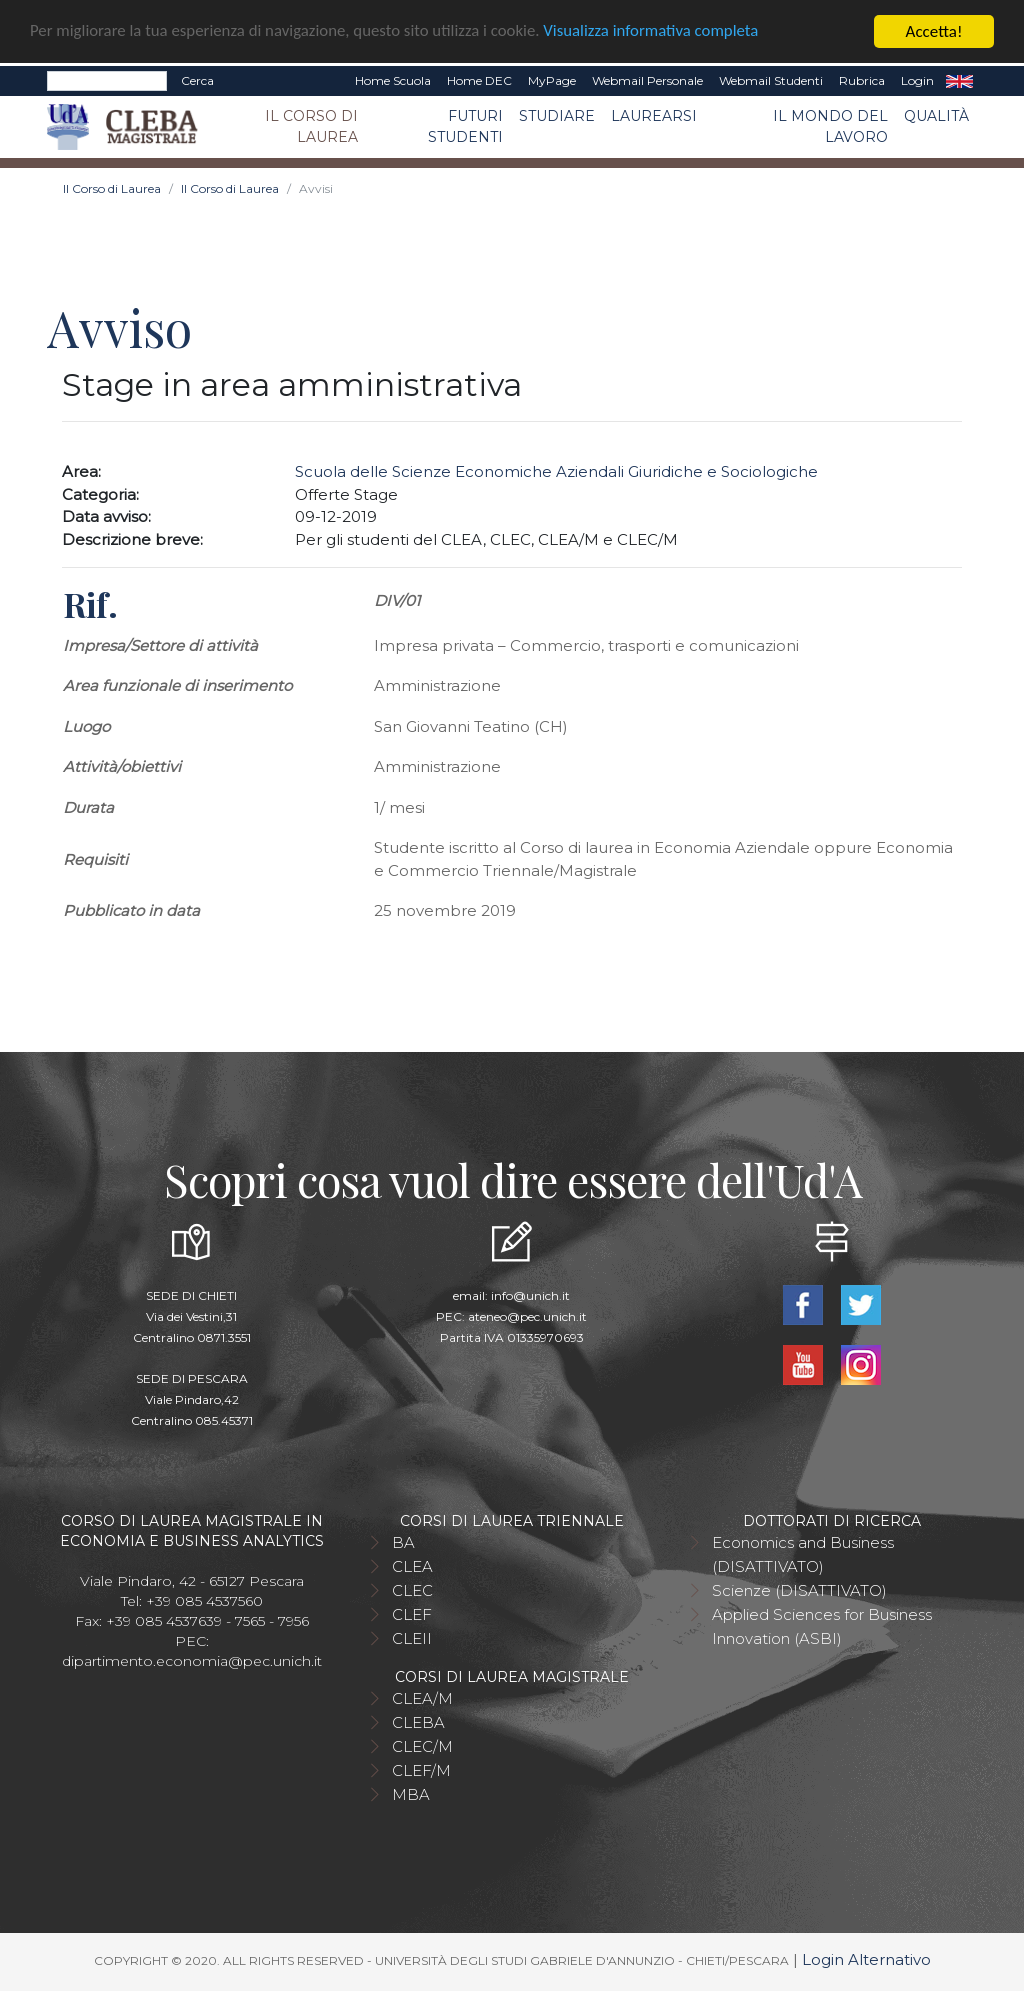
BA (403, 1542)
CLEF (412, 1614)
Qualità (936, 116)
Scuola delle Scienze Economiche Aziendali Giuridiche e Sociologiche (556, 471)
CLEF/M (421, 1770)
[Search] (107, 81)
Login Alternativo (866, 1959)
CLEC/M (422, 1746)
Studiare (557, 116)
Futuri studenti (465, 126)
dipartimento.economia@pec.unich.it (192, 1661)
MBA (411, 1794)
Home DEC (479, 80)
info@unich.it (530, 1295)
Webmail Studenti (771, 80)
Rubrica (862, 80)
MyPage (552, 80)
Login (917, 80)
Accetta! (934, 31)
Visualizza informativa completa (659, 32)
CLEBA (418, 1722)
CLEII (412, 1638)
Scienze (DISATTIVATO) (799, 1590)
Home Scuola (393, 80)
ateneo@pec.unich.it (527, 1316)
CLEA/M (422, 1698)
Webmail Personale (647, 80)
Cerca (197, 80)
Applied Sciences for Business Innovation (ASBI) (822, 1626)
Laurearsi (654, 116)
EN (959, 81)
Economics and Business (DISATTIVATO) (803, 1554)
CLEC (412, 1590)
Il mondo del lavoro (830, 126)
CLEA (412, 1566)
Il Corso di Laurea (311, 126)
